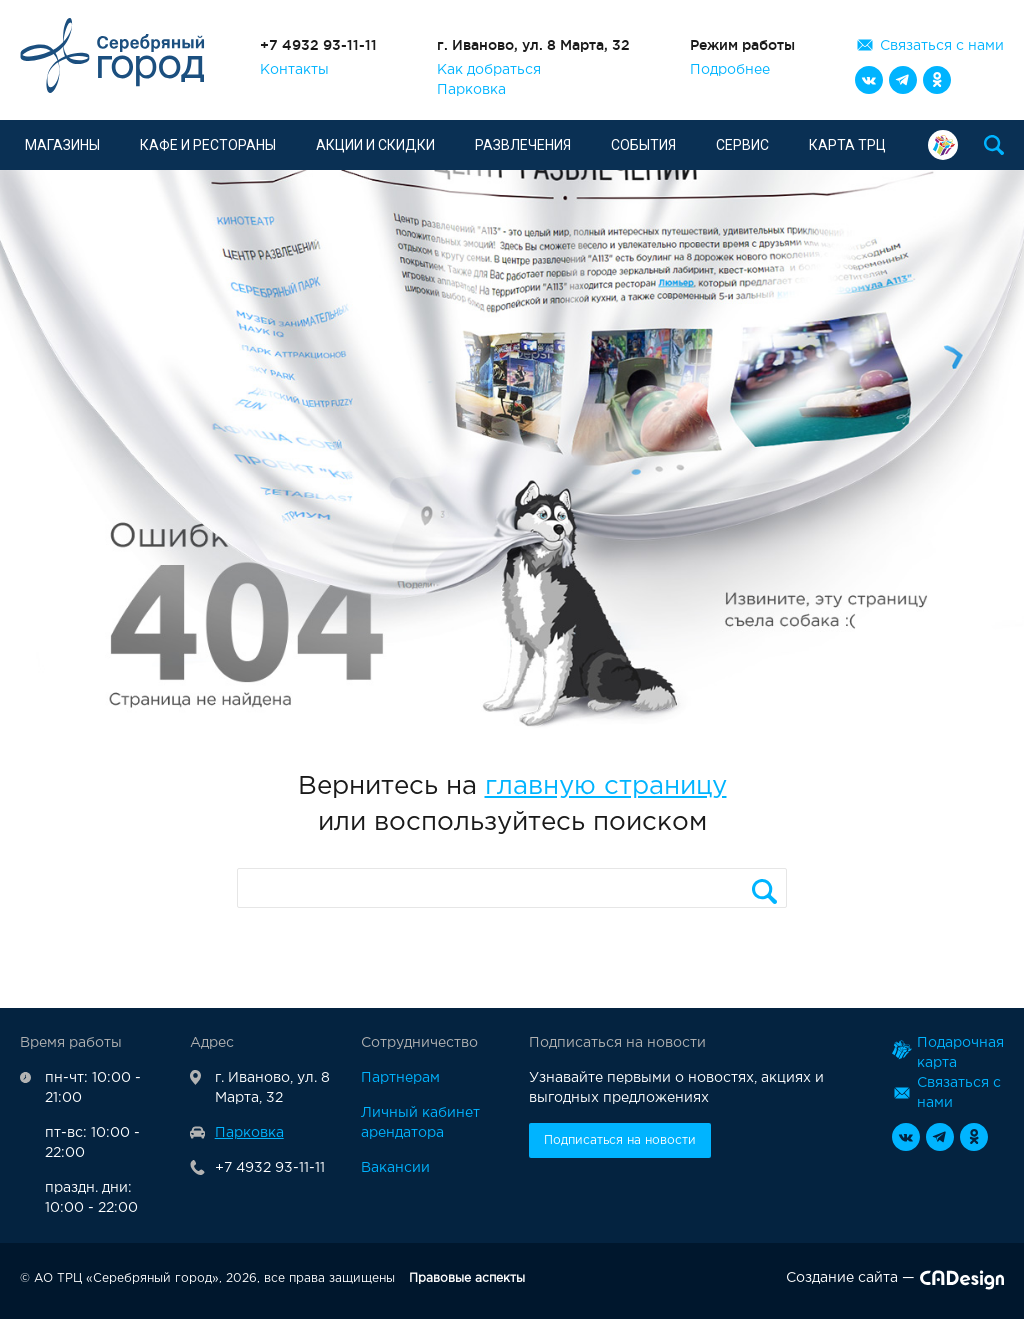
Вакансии (395, 1168)
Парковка (471, 90)
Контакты (294, 70)
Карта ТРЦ (847, 145)
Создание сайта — (895, 1282)
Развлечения (523, 145)
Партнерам (400, 1078)
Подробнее (730, 70)
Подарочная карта (943, 145)
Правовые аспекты (467, 1278)
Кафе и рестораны (208, 145)
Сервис (742, 145)
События (643, 145)
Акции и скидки (375, 145)
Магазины (62, 145)
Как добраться (489, 70)
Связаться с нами (942, 46)
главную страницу (606, 786)
